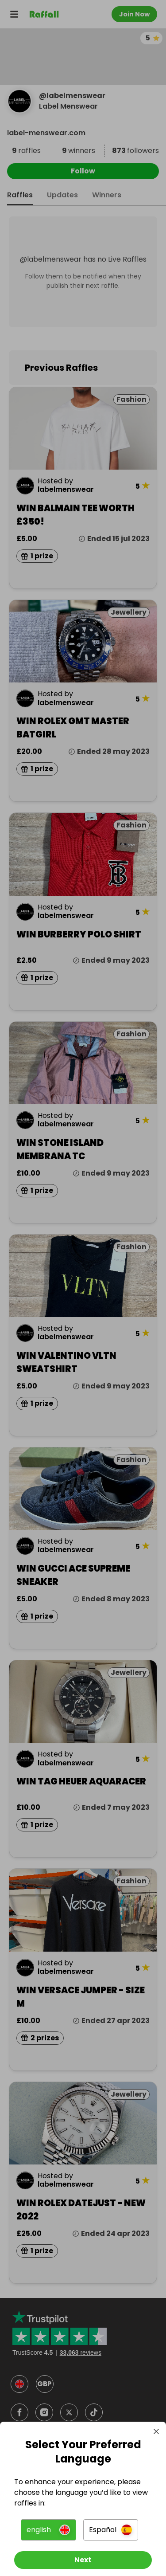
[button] (48, 2530)
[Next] (83, 2560)
